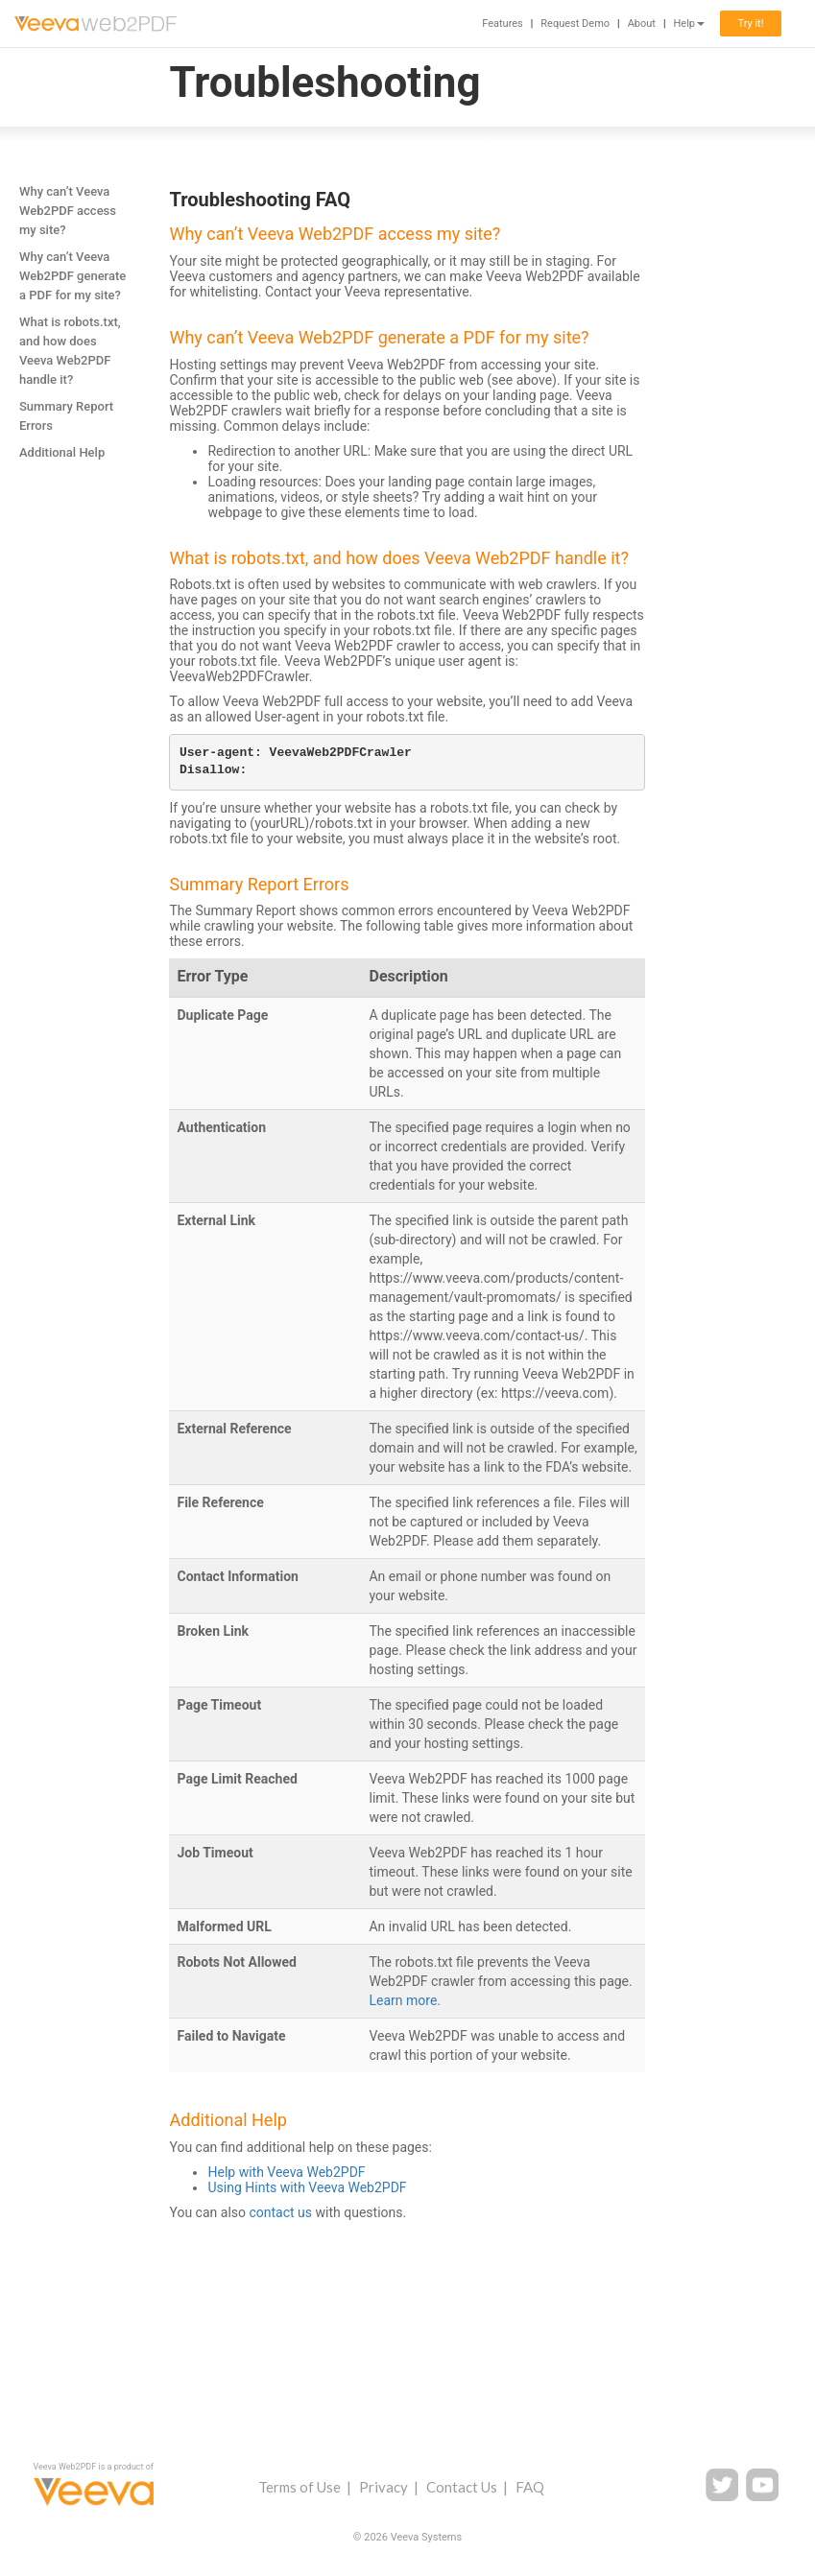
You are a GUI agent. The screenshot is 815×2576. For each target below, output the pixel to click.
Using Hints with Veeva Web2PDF (306, 2187)
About (642, 23)
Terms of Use (299, 2486)
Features (502, 23)
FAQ (529, 2486)
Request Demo (575, 23)
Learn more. (405, 2000)
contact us (280, 2212)
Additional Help (62, 452)
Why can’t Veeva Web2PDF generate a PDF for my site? (72, 275)
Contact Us (461, 2486)
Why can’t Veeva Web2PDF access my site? (67, 210)
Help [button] (689, 23)
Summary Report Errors (66, 416)
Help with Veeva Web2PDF (286, 2172)
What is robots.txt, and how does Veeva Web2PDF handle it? (70, 351)
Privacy (383, 2486)
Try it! (750, 23)
